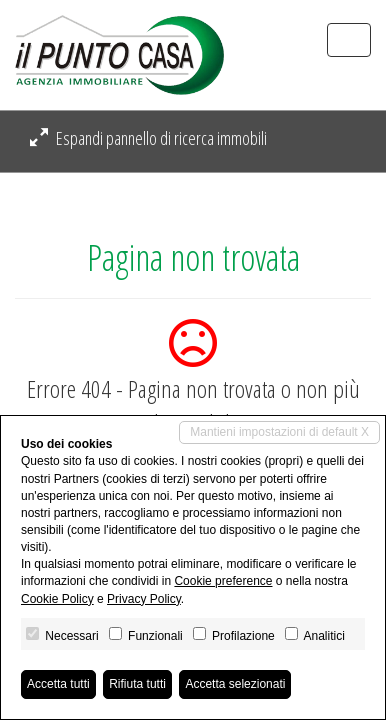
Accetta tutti (58, 684)
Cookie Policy (57, 599)
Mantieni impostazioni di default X (279, 432)
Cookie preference (223, 581)
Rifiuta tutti (137, 684)
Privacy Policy (144, 599)
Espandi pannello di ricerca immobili (148, 138)
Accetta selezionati (235, 684)
